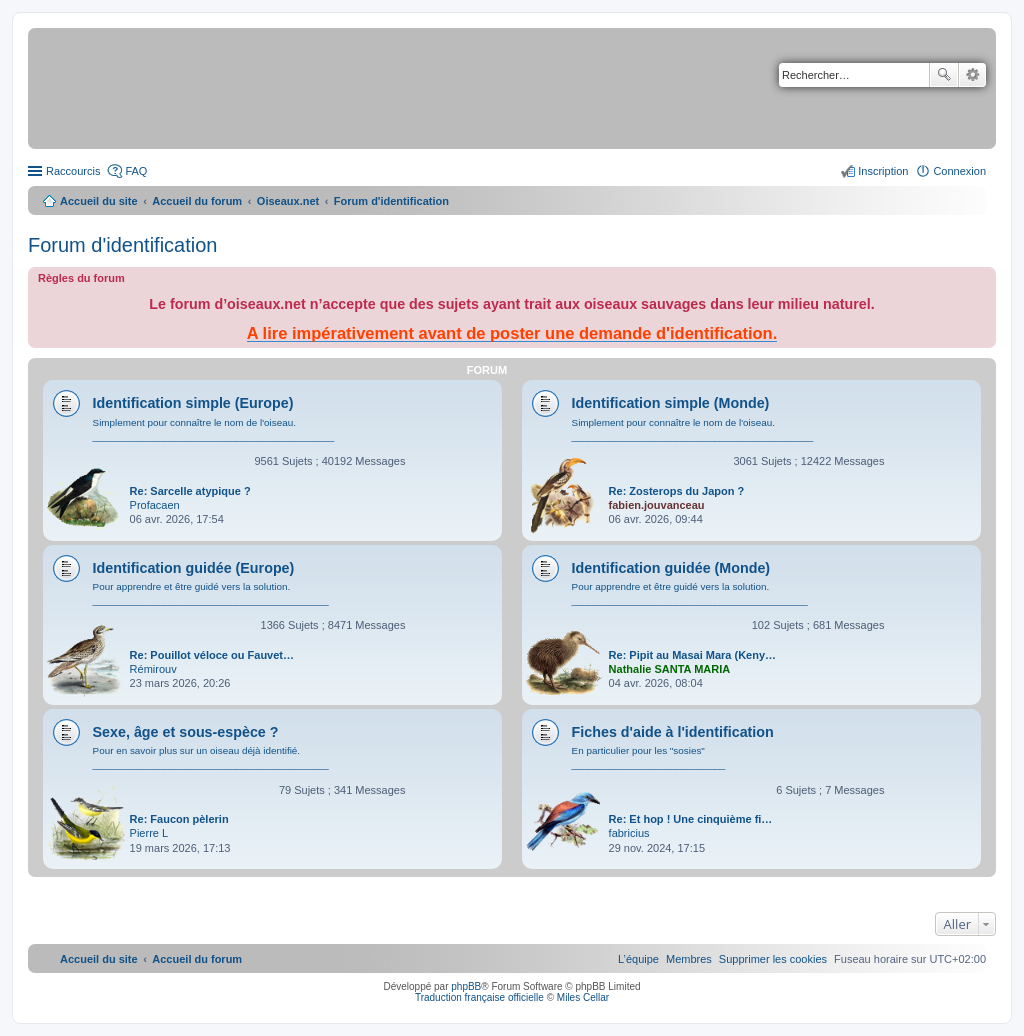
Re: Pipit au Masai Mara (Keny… (693, 655)
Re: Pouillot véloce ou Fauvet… (212, 655)
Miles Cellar (583, 997)
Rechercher (944, 75)
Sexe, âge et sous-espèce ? (186, 732)
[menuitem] (773, 959)
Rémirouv (153, 669)
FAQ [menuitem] (136, 171)
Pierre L (149, 833)
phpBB (466, 986)
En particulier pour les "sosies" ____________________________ (649, 757)
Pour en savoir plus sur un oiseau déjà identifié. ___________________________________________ (211, 757)
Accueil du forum (197, 201)
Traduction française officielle (479, 997)
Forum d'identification (122, 245)
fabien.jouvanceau (657, 505)
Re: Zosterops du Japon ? (677, 491)
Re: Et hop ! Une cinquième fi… (691, 819)
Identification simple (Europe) (193, 403)
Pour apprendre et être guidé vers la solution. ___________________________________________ (211, 593)
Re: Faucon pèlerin (179, 819)
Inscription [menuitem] (883, 171)
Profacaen (155, 505)
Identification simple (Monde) (671, 403)
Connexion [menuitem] (959, 171)
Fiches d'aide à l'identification (673, 732)
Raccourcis (73, 171)
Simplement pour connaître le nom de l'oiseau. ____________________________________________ (214, 429)
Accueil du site (99, 201)
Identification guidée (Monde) (671, 568)
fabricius (629, 833)
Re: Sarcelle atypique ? (190, 491)
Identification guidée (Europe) (194, 568)
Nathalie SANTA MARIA (670, 669)
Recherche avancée (972, 75)
